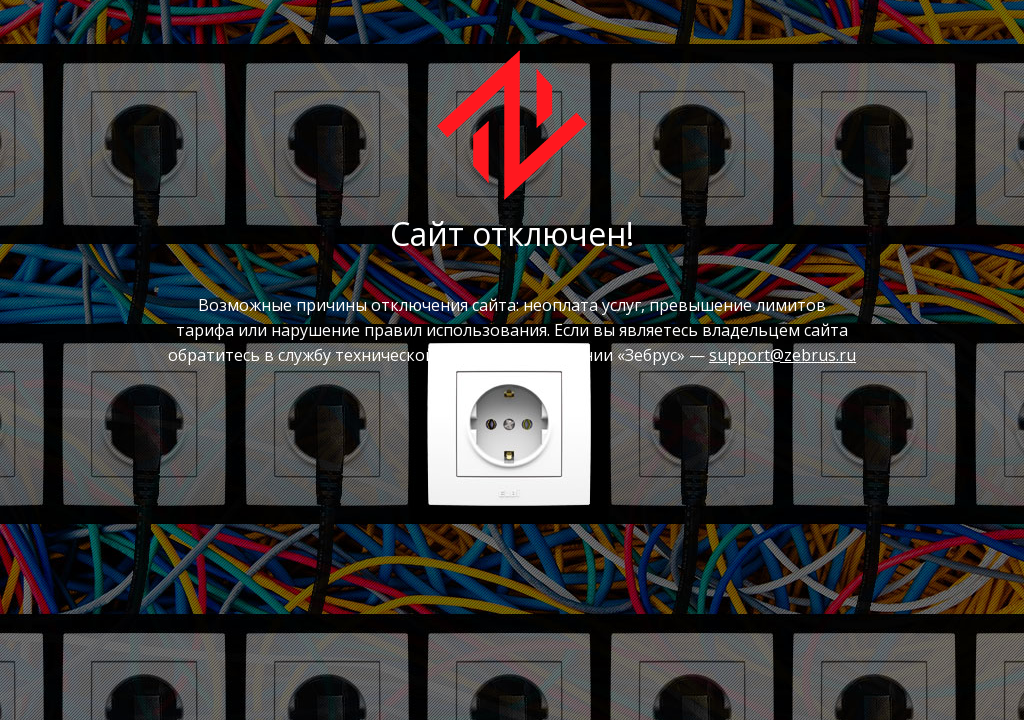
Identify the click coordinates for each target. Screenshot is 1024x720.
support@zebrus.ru (782, 355)
